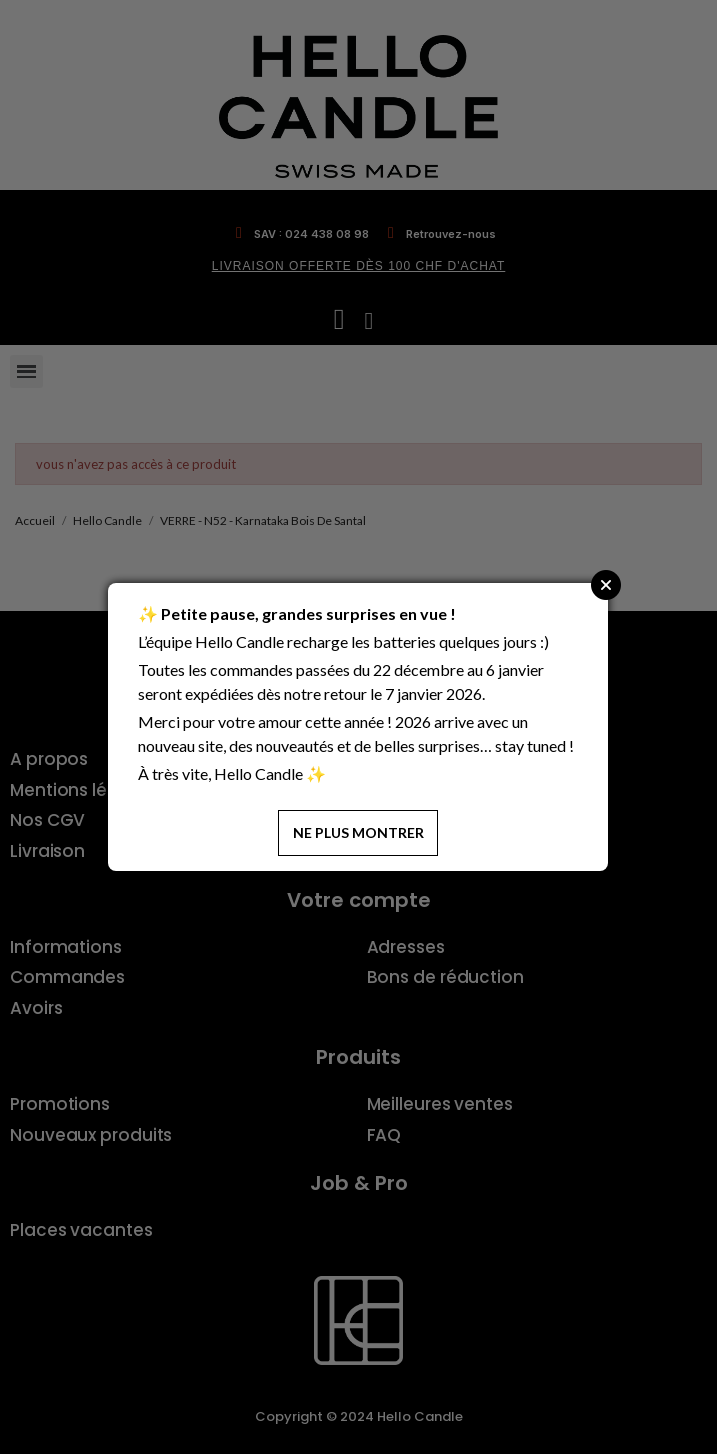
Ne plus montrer (358, 832)
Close (606, 585)
